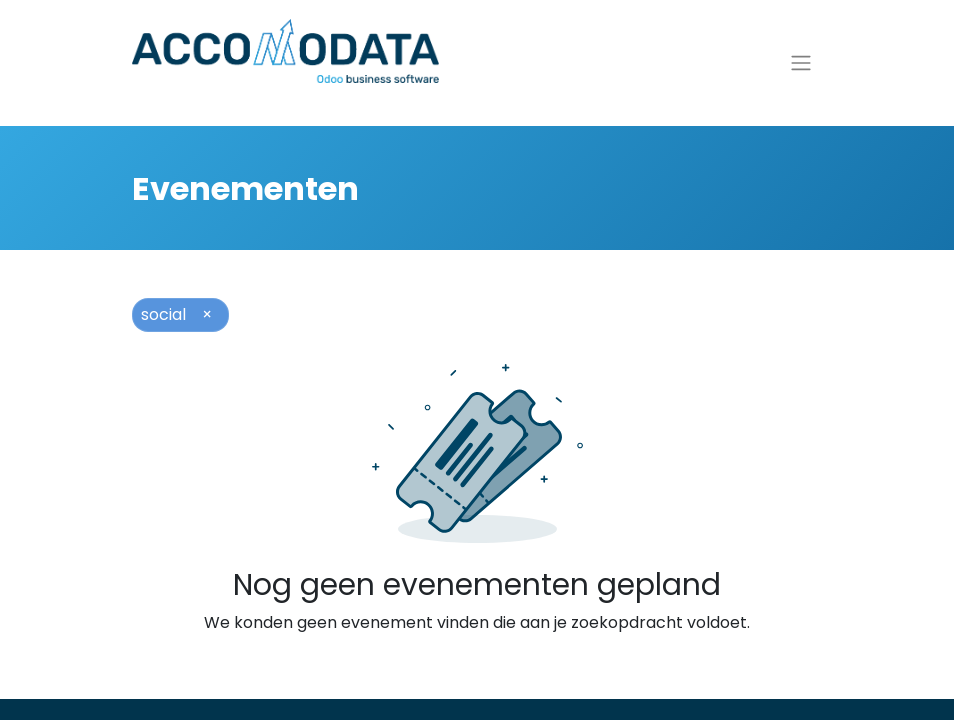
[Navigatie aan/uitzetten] (801, 70)
